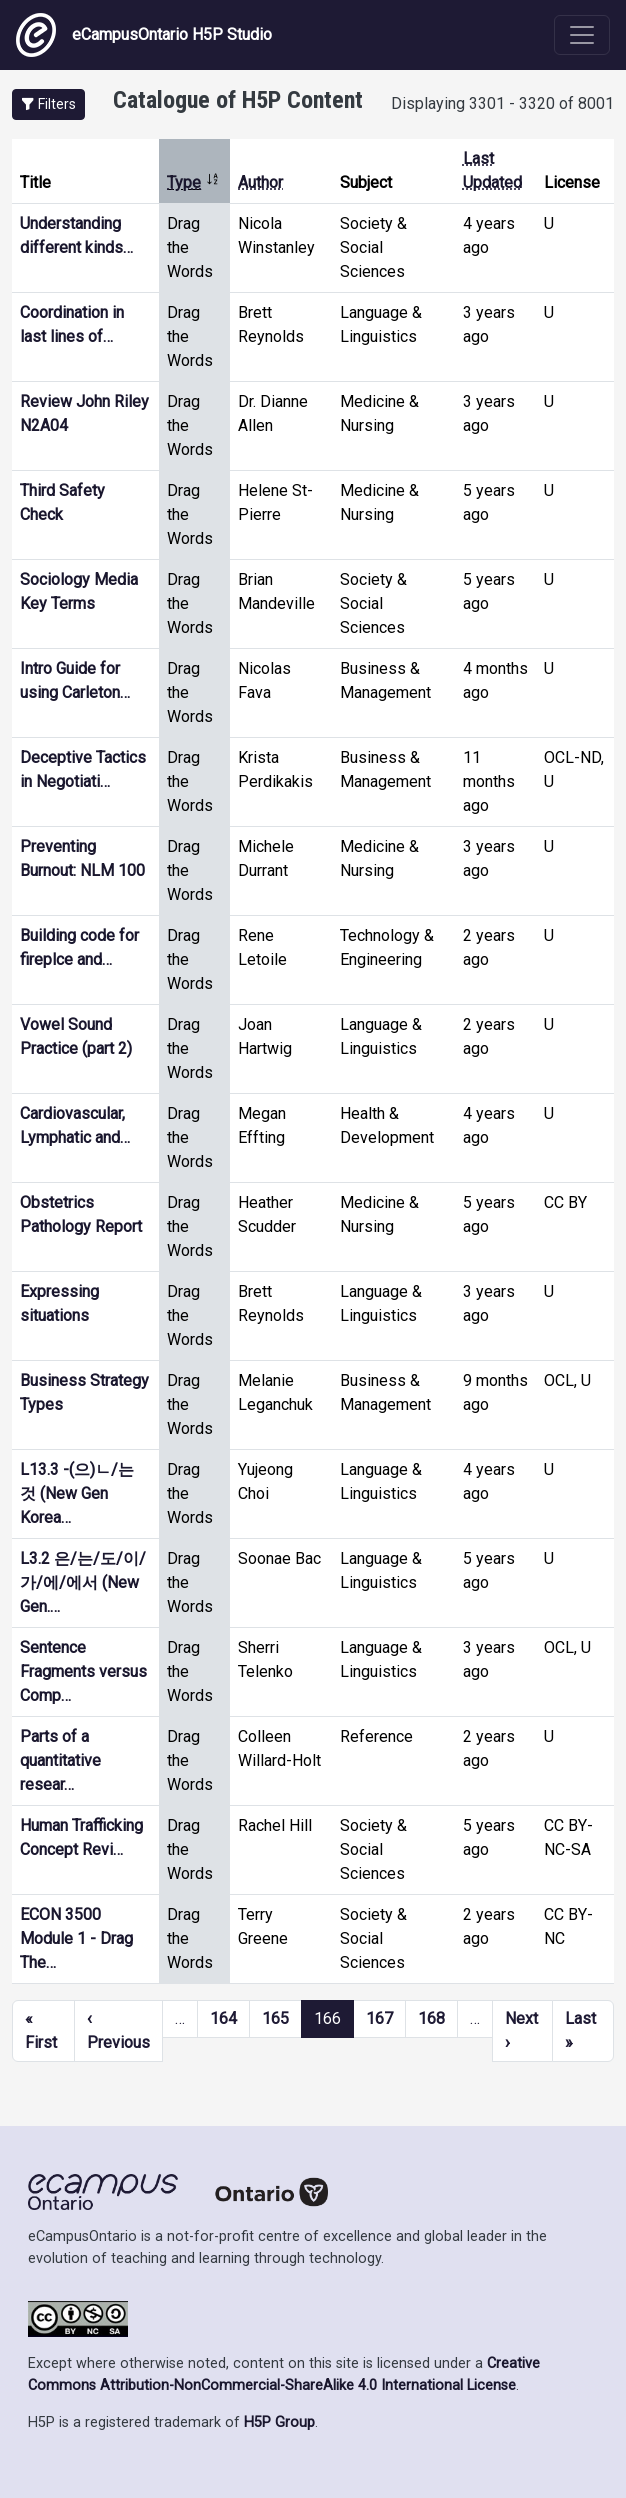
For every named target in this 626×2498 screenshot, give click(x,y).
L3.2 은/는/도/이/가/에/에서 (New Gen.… (83, 1582)
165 (275, 2018)
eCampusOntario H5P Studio (144, 35)
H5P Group (279, 2422)
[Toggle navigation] (582, 35)
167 (379, 2018)
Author (260, 182)
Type (193, 182)
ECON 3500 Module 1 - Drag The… (76, 1938)
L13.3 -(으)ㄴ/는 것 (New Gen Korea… (77, 1493)
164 (223, 2018)
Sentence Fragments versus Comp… (83, 1671)
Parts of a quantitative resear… (60, 1760)
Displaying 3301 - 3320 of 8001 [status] (502, 103)
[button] (48, 104)
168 (431, 2018)
